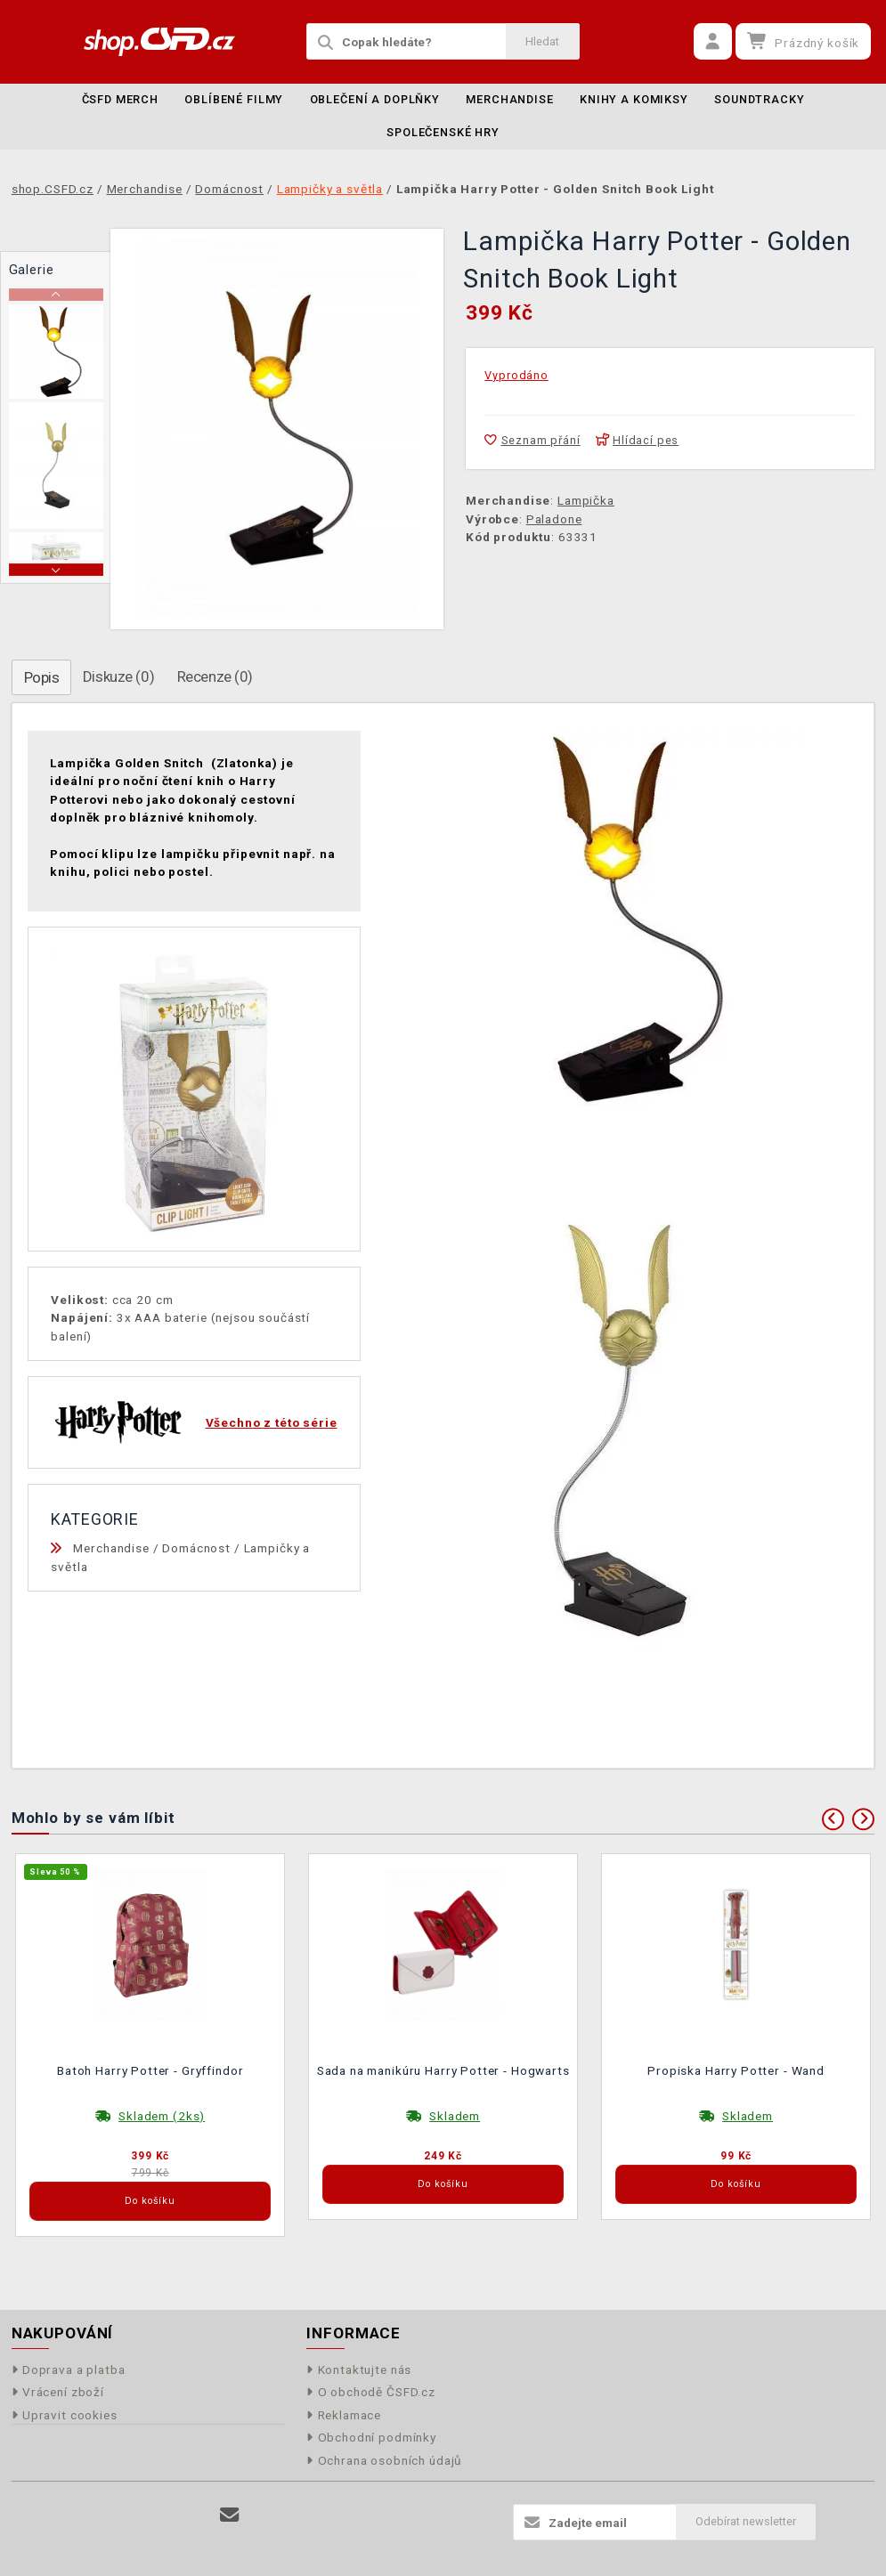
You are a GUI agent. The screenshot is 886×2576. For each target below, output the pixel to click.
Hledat (542, 41)
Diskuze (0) (118, 676)
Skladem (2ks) (161, 2116)
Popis (42, 677)
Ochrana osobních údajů (384, 2460)
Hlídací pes (637, 440)
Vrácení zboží (58, 2392)
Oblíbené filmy (233, 99)
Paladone (554, 519)
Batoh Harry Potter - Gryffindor (150, 2070)
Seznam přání (532, 440)
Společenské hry (443, 132)
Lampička (585, 500)
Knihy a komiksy (634, 99)
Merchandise (509, 99)
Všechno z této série (271, 1422)
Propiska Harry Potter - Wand (736, 2070)
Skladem (454, 2116)
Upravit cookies (65, 2415)
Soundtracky (759, 99)
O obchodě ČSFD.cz (370, 2392)
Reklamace (343, 2415)
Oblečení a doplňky (375, 99)
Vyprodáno (516, 375)
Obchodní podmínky (371, 2437)
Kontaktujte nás (358, 2369)
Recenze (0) (215, 676)
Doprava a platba (69, 2369)
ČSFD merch (120, 99)
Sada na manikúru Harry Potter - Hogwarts (443, 2070)
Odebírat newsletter (745, 2521)
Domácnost (196, 1548)
